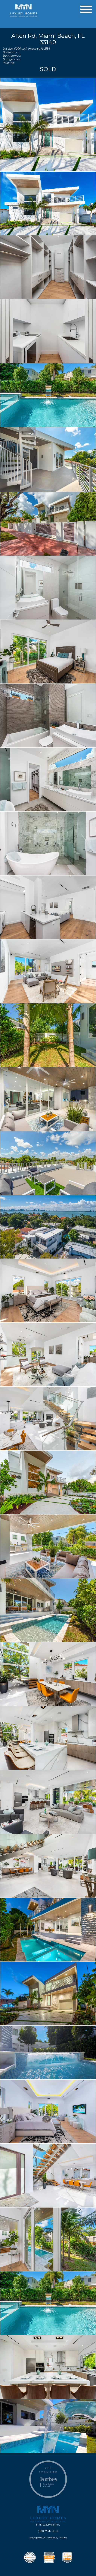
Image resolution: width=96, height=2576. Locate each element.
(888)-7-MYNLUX (48, 2530)
